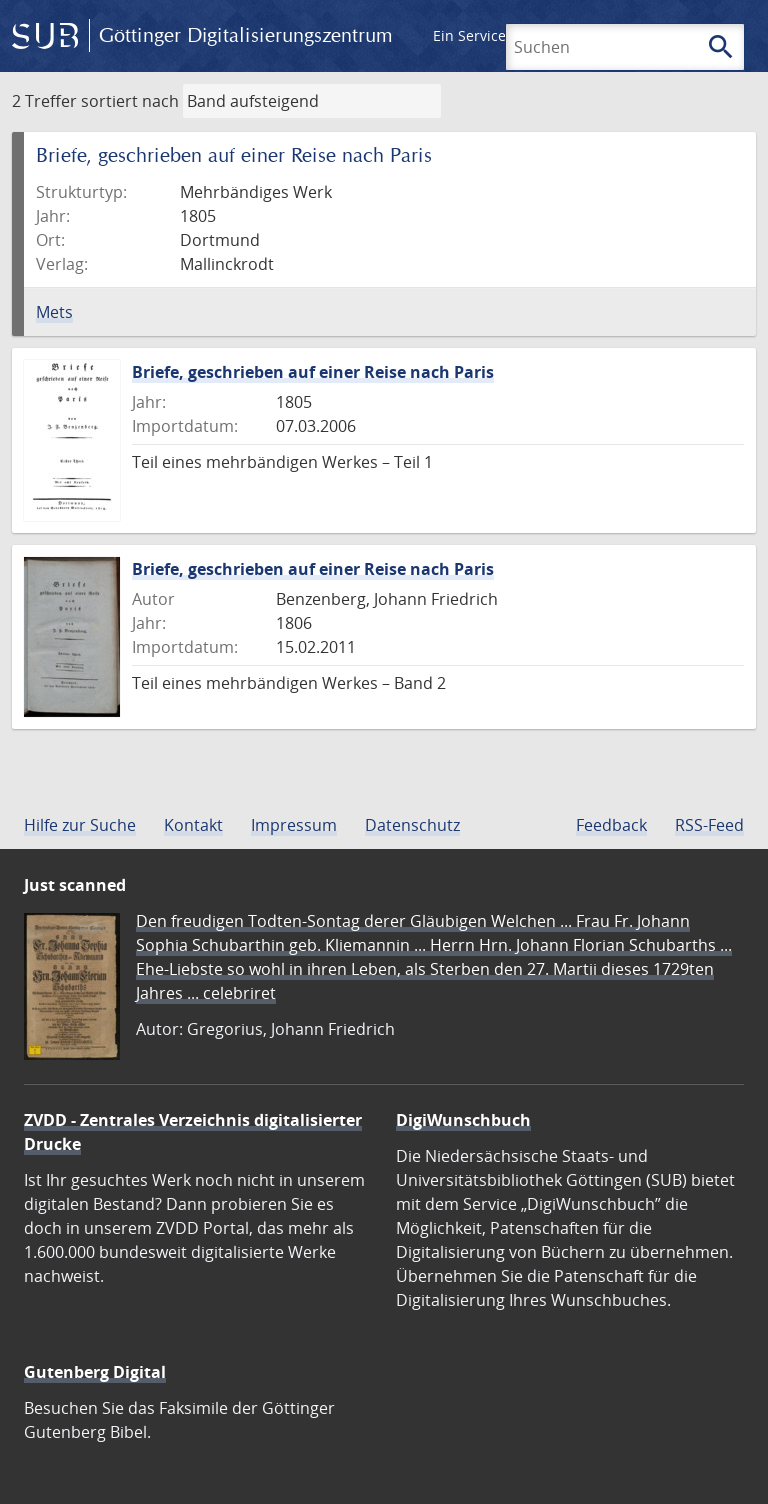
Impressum (294, 825)
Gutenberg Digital (95, 1372)
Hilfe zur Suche (80, 825)
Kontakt (193, 825)
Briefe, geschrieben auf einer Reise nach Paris (313, 372)
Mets (54, 312)
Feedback (611, 825)
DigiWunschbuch (463, 1120)
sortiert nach (130, 101)
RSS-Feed (709, 825)
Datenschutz (412, 825)
